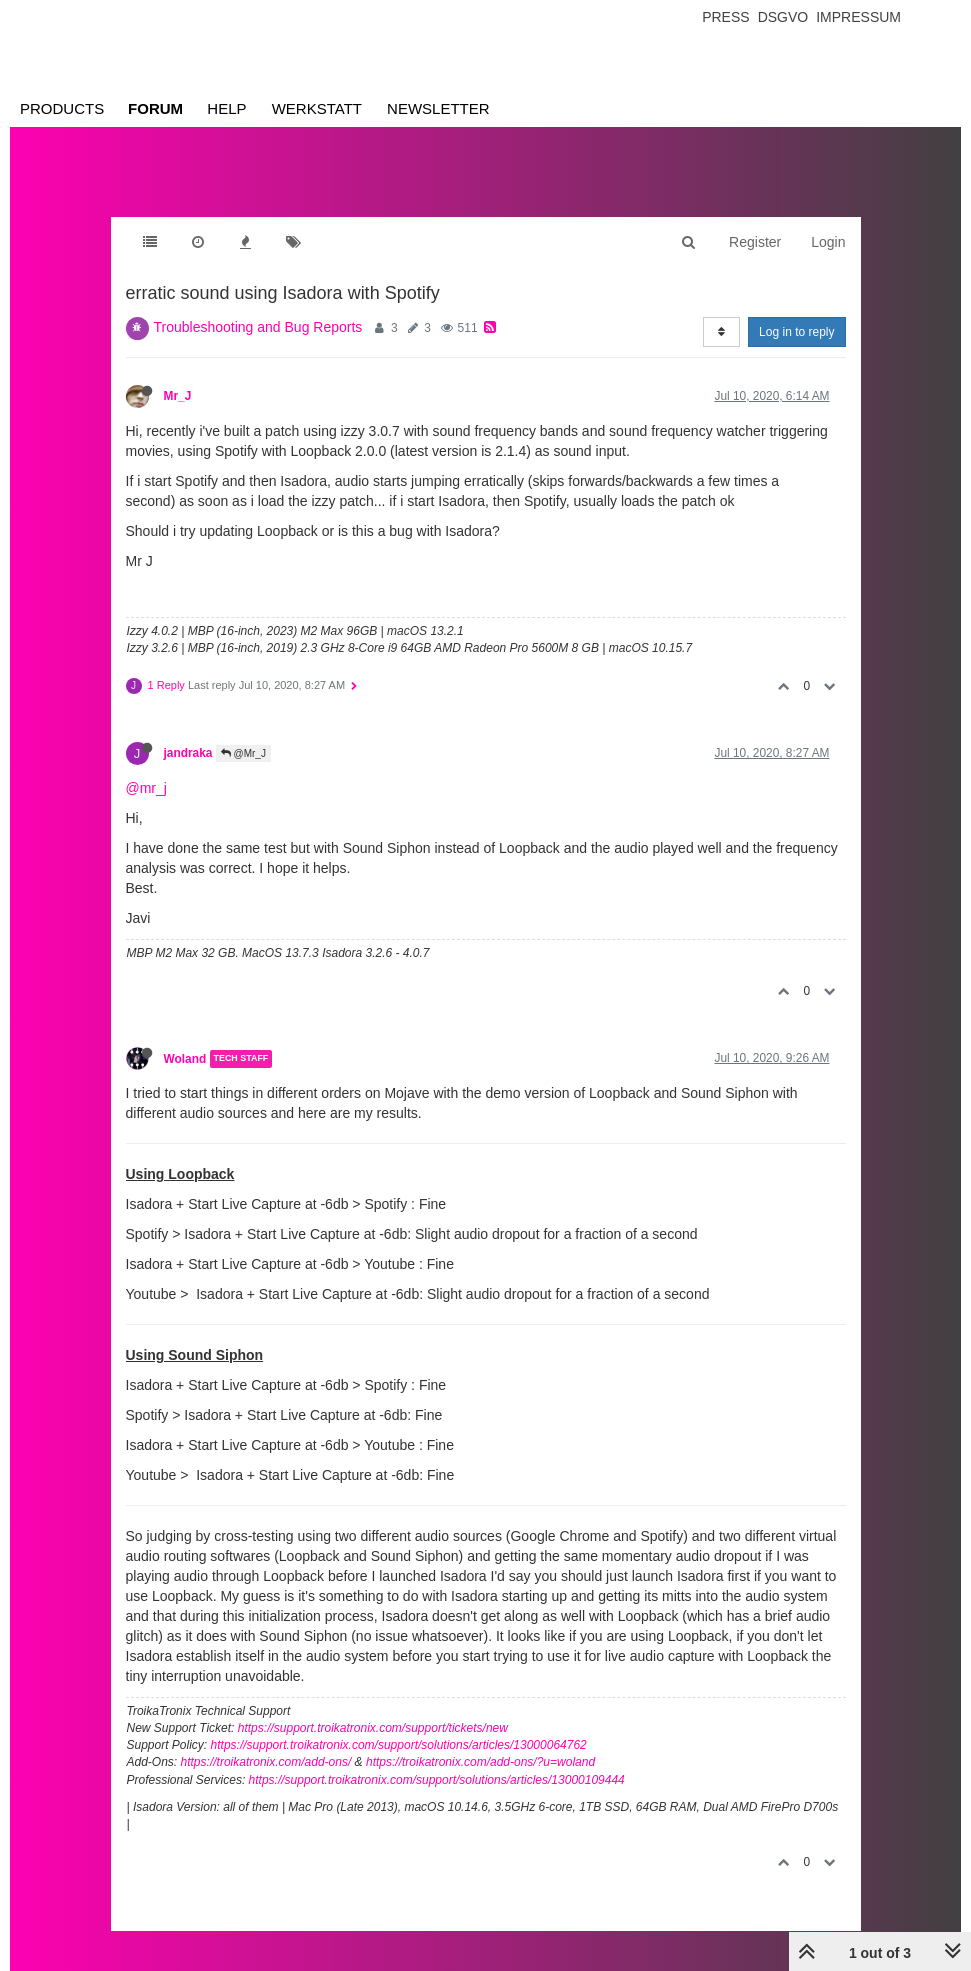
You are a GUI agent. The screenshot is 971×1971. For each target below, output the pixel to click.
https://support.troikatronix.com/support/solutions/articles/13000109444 (437, 1780)
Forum (155, 108)
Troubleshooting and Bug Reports (258, 327)
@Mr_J (243, 753)
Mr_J (178, 396)
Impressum (858, 17)
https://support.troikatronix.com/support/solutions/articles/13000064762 (399, 1745)
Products (62, 108)
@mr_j (146, 788)
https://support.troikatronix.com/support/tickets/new (373, 1728)
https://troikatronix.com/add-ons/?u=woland (480, 1762)
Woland (185, 1059)
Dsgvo (783, 17)
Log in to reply (796, 332)
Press (725, 17)
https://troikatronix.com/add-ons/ (266, 1762)
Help (226, 108)
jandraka (188, 753)
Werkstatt (317, 108)
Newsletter (438, 108)
